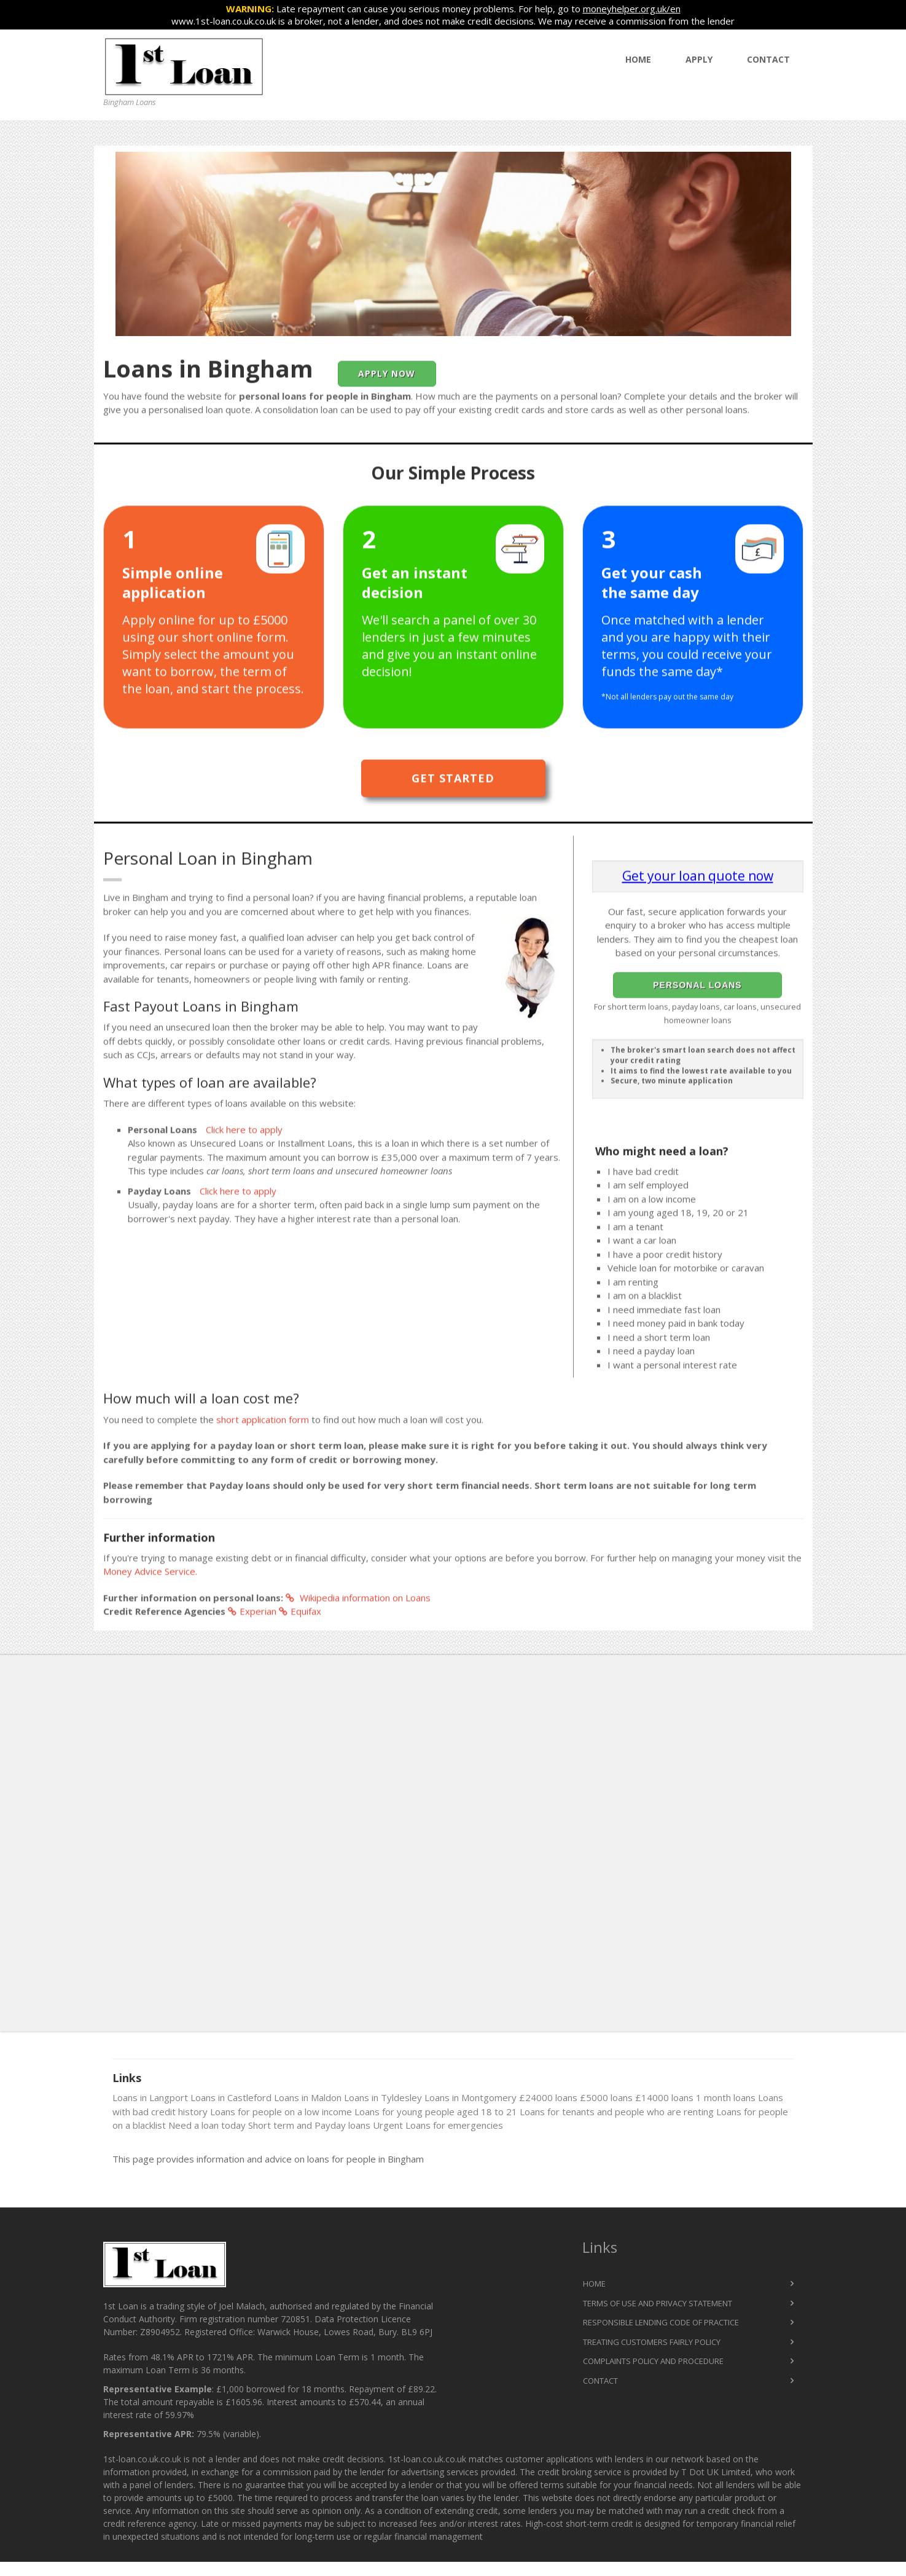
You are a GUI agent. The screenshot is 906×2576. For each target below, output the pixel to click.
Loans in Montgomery (470, 2097)
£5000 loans (606, 2097)
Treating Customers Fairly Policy (652, 2341)
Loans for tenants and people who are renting (617, 2111)
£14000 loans (664, 2097)
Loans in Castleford (230, 2097)
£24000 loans (548, 2097)
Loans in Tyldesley (383, 2097)
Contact (768, 59)
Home (638, 59)
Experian (252, 1613)
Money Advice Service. (150, 1573)
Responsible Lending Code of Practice (661, 2322)
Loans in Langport (150, 2097)
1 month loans (726, 2097)
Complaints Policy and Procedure (653, 2361)
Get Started (453, 780)
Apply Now (386, 376)
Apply (699, 59)
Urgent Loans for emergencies (438, 2125)
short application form (262, 1421)
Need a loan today (207, 2125)
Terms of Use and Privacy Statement (657, 2303)
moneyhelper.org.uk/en (632, 8)
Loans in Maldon (308, 2097)
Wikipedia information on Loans (358, 1600)
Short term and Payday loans (309, 2125)
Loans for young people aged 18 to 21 (435, 2111)
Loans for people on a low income (281, 2111)
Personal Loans (697, 987)
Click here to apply (244, 1132)
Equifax (300, 1613)
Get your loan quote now (697, 878)
